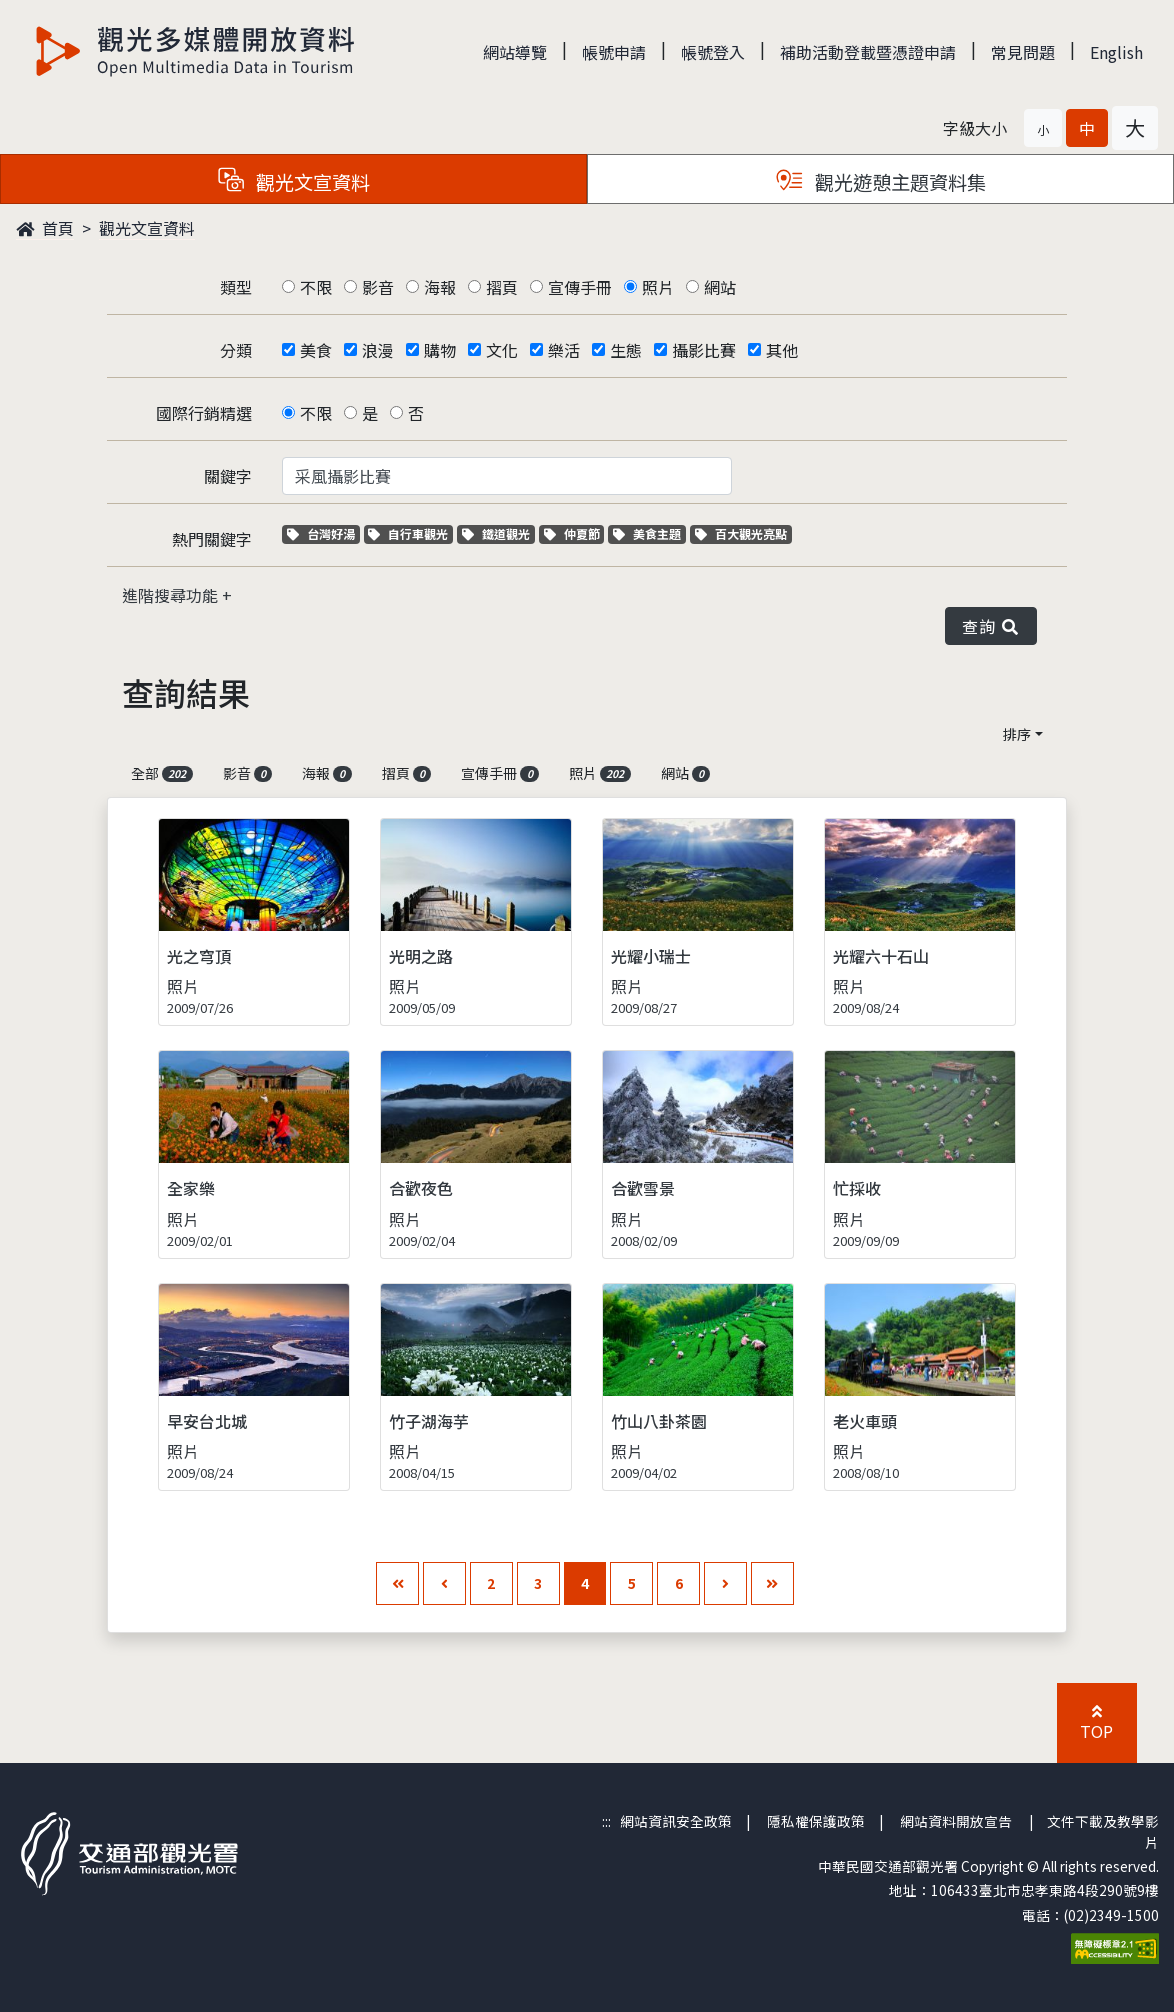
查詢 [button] (991, 626)
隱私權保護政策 (816, 1821)
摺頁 (502, 287)
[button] (1043, 128)
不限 (316, 287)
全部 (162, 773)
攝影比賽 (704, 350)
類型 (236, 287)
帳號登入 (713, 52)
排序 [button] (1017, 734)
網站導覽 (515, 52)
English (1116, 52)
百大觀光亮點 (741, 533)
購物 (440, 350)
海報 (440, 287)
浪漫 (378, 350)
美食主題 (649, 533)
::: (606, 1821)
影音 (378, 287)
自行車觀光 (408, 533)
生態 (626, 350)
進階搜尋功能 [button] (172, 595)
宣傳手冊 (580, 287)
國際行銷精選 (204, 413)
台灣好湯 (323, 533)
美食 (316, 350)
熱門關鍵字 (212, 539)
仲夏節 (574, 533)
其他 (782, 350)
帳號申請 (614, 52)
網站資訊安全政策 (676, 1821)
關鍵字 (228, 476)
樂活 (564, 350)
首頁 (45, 228)
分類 (236, 350)
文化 (502, 350)
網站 (720, 287)
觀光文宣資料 (147, 228)
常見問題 (1023, 52)
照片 (658, 287)
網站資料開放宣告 (956, 1821)
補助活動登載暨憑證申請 (868, 52)
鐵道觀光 (498, 533)
